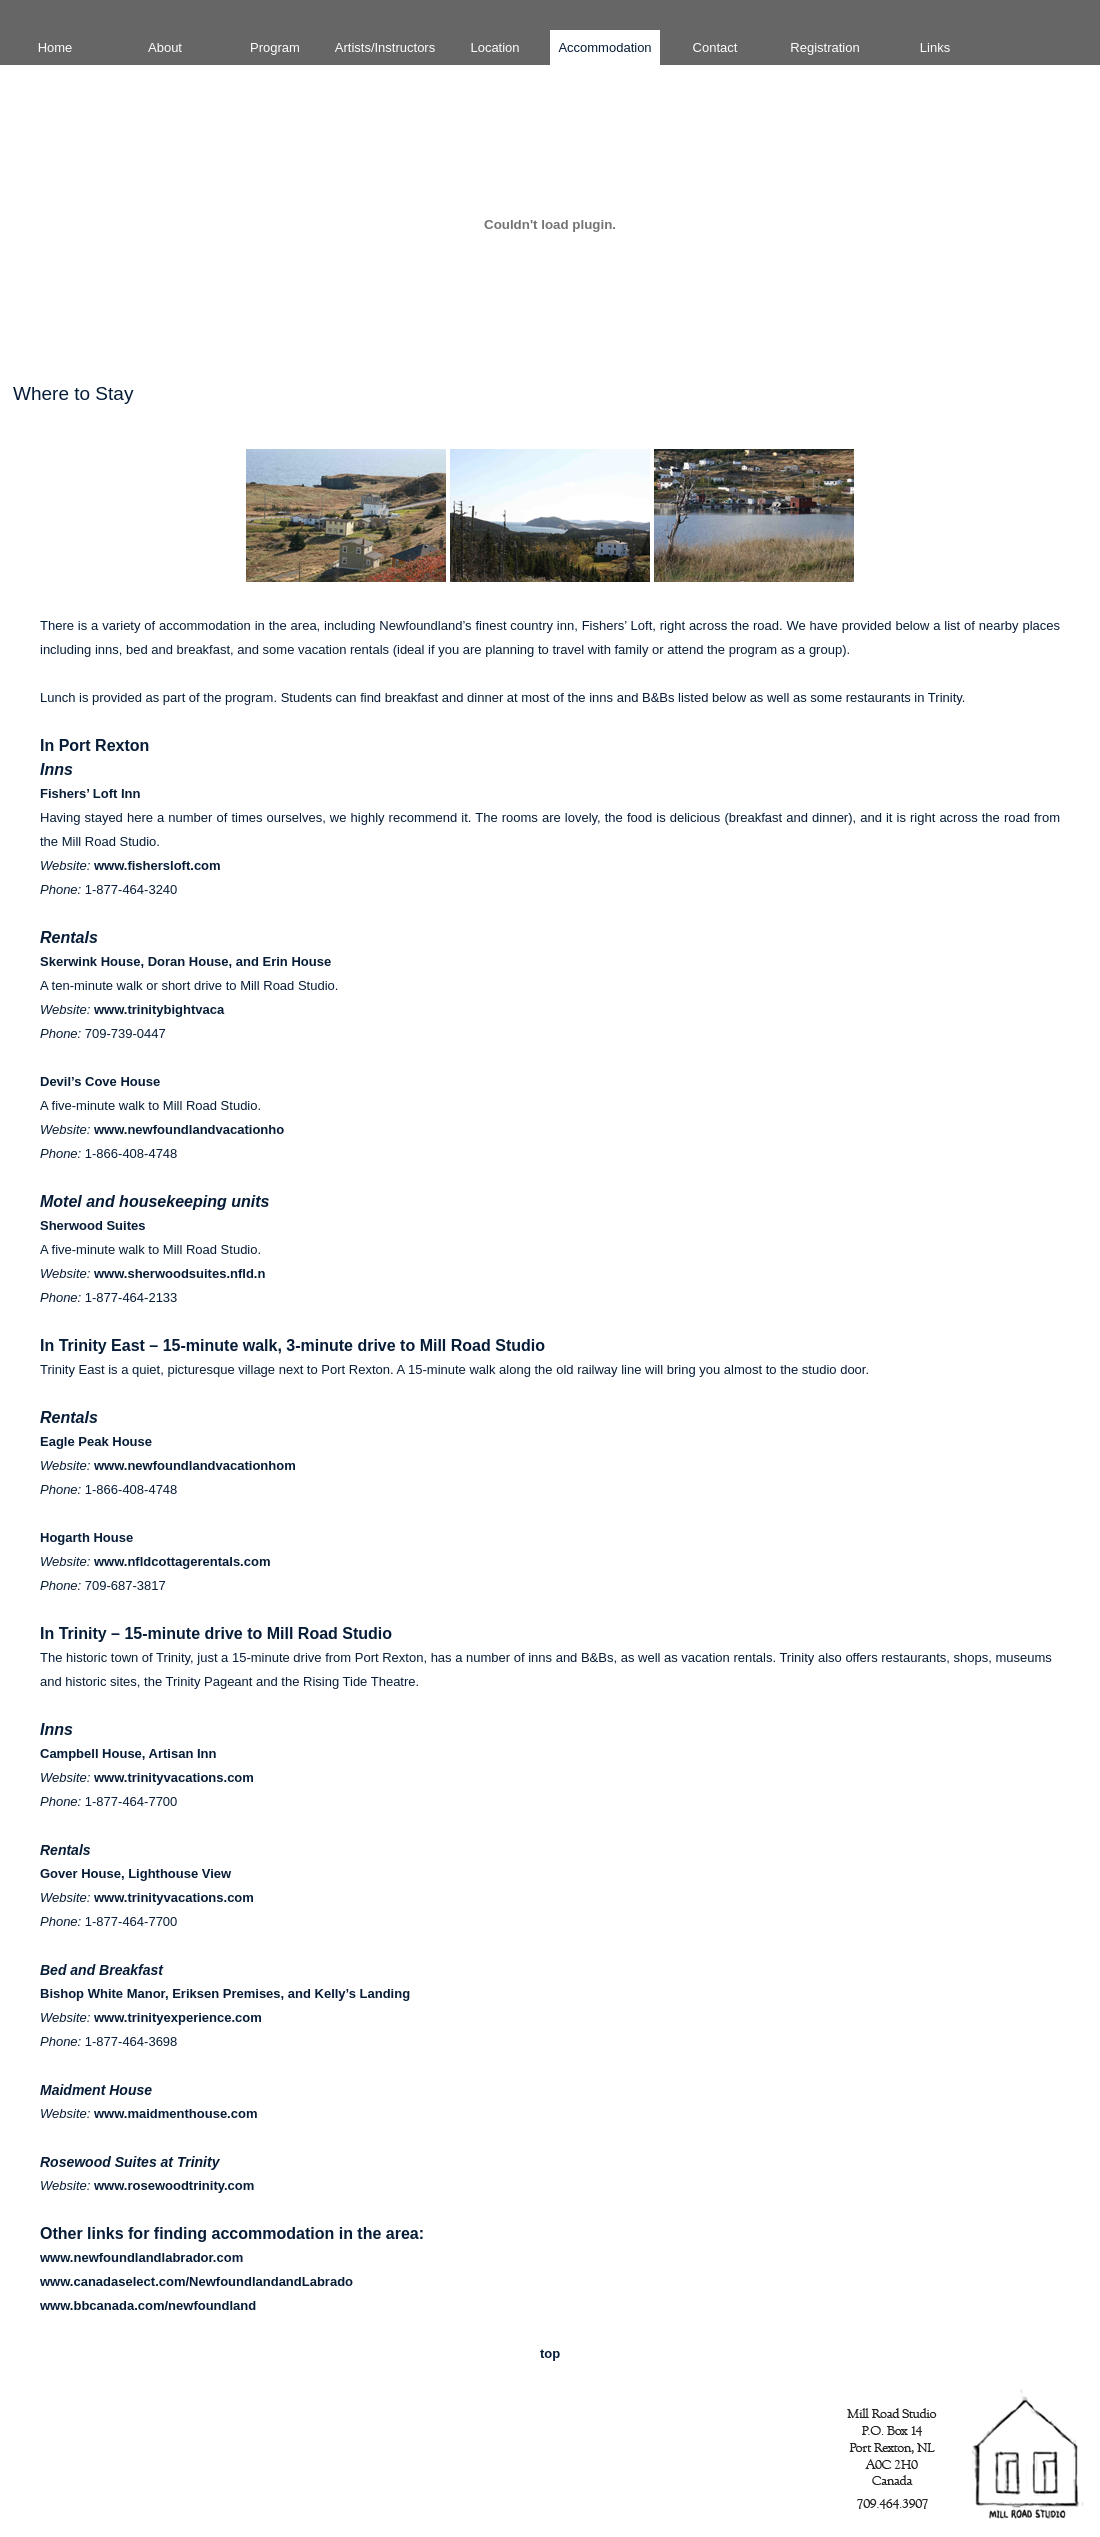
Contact (715, 47)
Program (275, 47)
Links (935, 47)
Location (494, 47)
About (165, 47)
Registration (824, 47)
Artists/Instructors (385, 47)
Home (55, 47)
